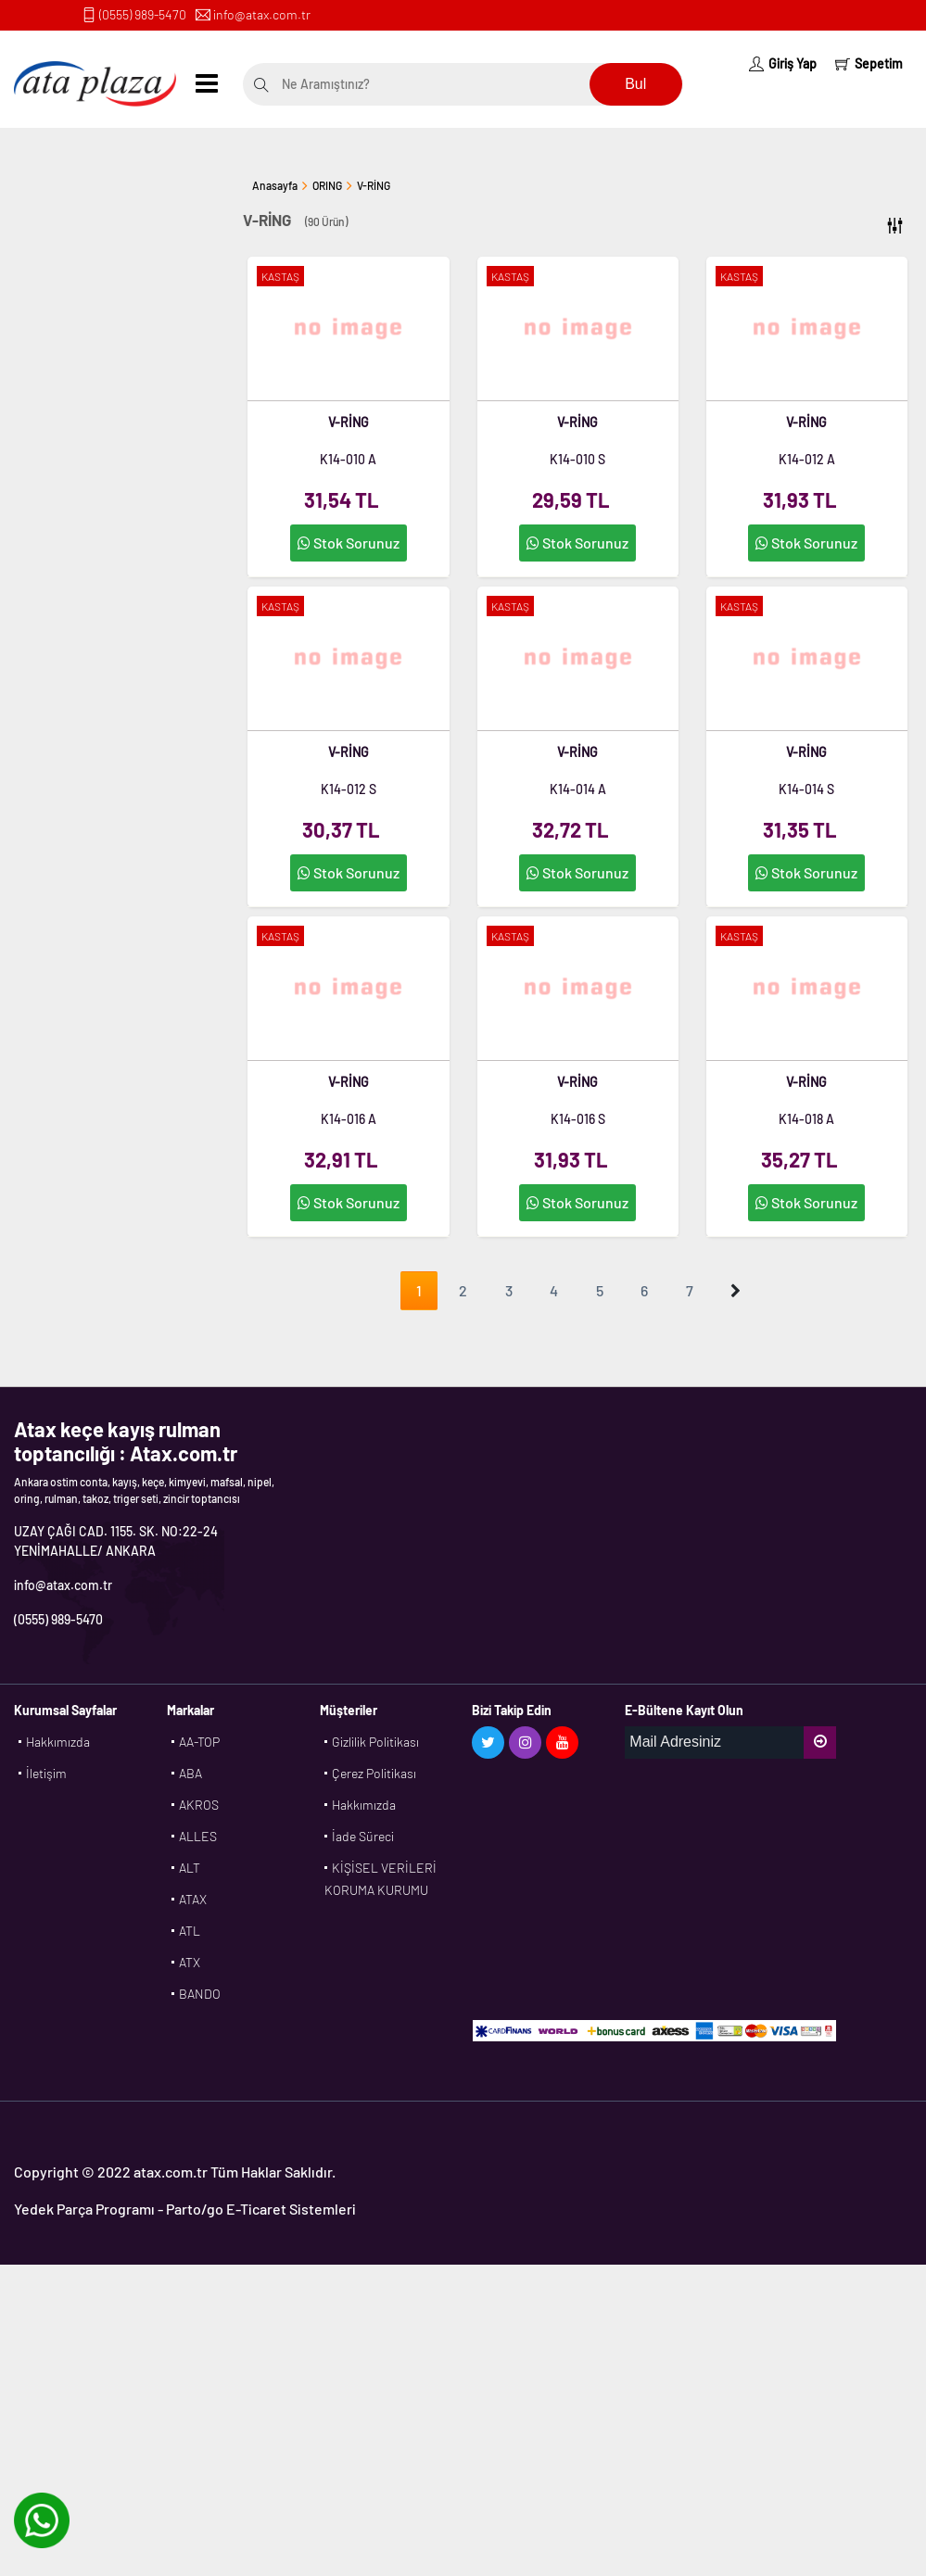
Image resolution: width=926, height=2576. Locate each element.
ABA (190, 1773)
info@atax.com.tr (262, 14)
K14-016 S (578, 1119)
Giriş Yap (783, 63)
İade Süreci (363, 1836)
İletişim (46, 1773)
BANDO (200, 1993)
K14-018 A (806, 1119)
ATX (189, 1962)
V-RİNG (373, 185)
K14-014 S (806, 789)
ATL (189, 1930)
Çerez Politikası (374, 1773)
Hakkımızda (58, 1741)
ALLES (198, 1836)
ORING (327, 185)
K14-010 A (348, 459)
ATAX (193, 1899)
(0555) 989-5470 (142, 14)
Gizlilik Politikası (375, 1741)
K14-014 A (578, 789)
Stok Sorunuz (349, 542)
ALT (189, 1867)
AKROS (199, 1804)
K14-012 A (807, 459)
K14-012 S (348, 789)
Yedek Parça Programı (84, 2208)
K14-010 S (577, 459)
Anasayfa (275, 185)
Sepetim (869, 63)
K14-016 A (348, 1119)
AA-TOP (199, 1741)
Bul (635, 84)
